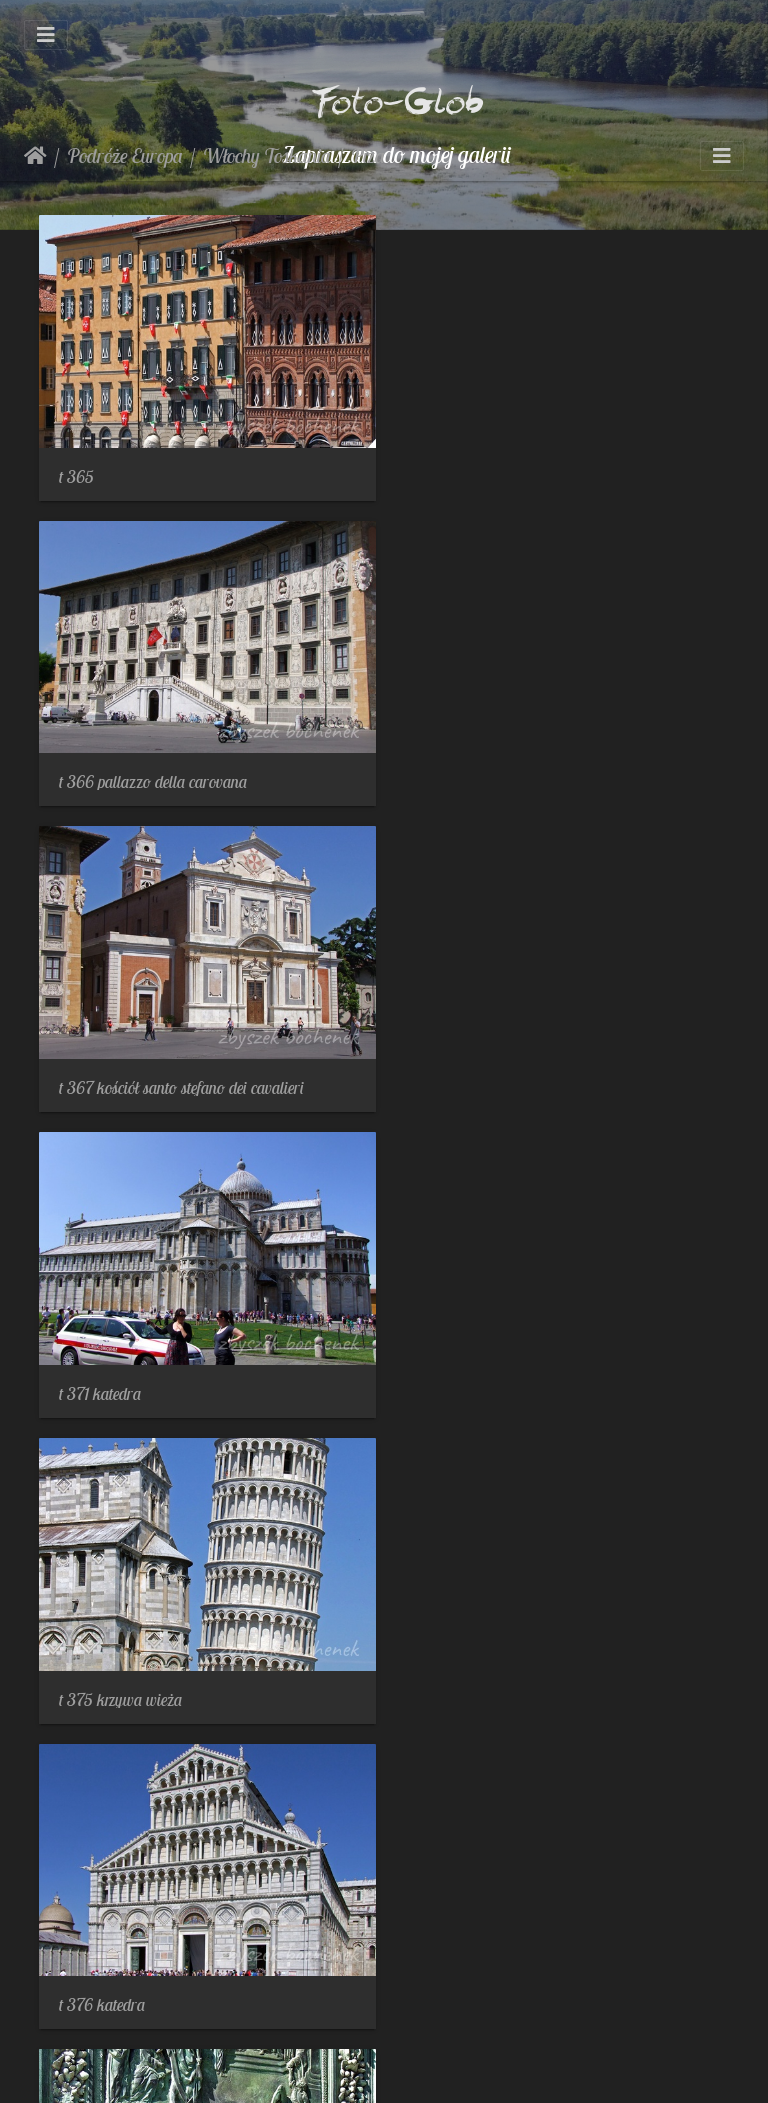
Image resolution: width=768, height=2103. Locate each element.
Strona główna (35, 156)
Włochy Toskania (267, 155)
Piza (368, 155)
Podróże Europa (125, 155)
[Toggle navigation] (46, 35)
